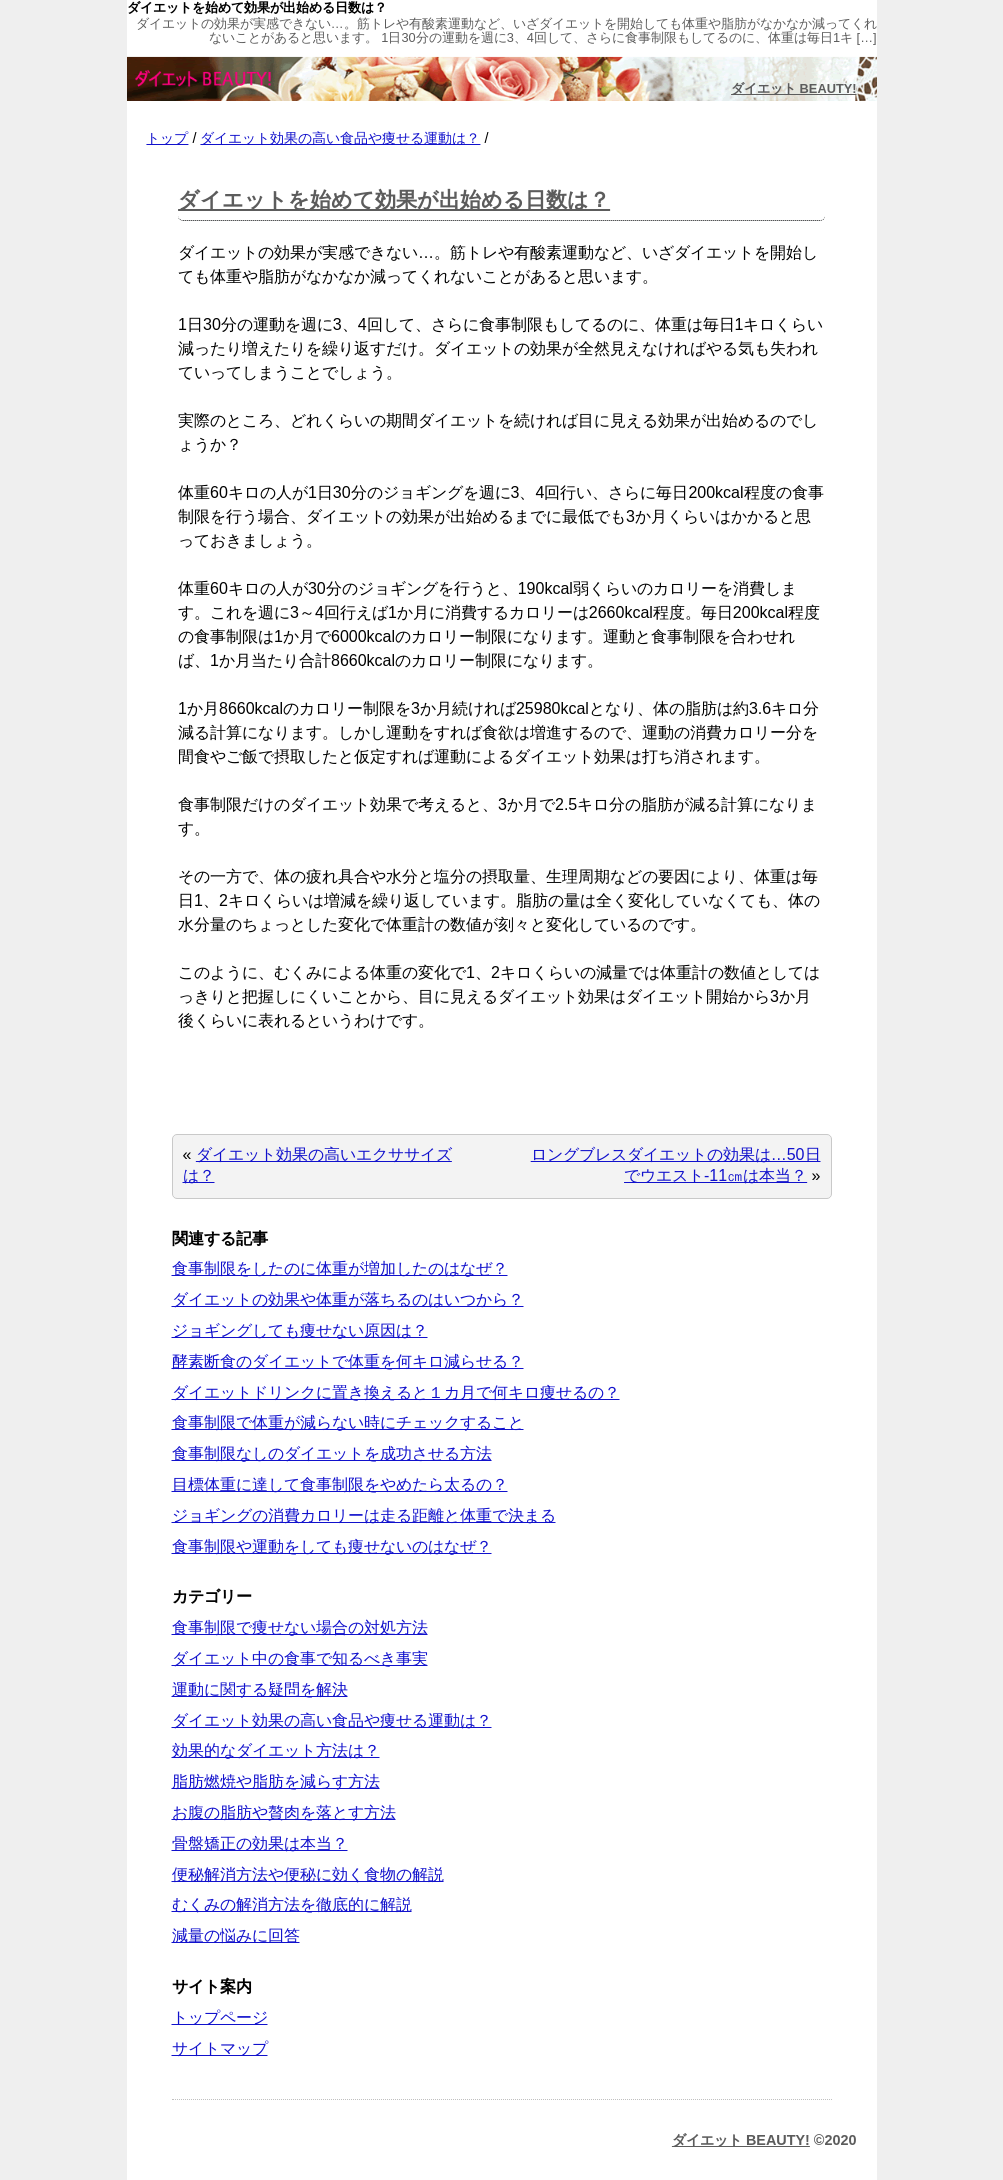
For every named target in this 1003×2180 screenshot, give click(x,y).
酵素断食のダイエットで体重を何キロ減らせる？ (348, 1361)
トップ (167, 138)
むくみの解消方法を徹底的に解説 (292, 1904)
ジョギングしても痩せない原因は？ (300, 1330)
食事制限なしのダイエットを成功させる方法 (332, 1453)
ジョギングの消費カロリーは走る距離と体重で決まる (364, 1515)
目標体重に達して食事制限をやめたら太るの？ (340, 1484)
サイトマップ (220, 2048)
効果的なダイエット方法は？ (276, 1750)
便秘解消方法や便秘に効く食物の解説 (308, 1874)
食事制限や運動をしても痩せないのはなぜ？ (332, 1546)
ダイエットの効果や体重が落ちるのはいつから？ (348, 1299)
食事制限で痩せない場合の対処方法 (300, 1627)
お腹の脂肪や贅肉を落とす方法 (284, 1812)
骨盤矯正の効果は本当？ (260, 1843)
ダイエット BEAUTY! (793, 88)
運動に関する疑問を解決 (260, 1689)
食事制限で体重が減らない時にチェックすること (348, 1422)
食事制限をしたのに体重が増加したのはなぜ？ (340, 1268)
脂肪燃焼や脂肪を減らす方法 (276, 1781)
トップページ (220, 2017)
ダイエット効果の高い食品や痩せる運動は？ (340, 138)
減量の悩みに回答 (236, 1935)
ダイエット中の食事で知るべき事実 (300, 1658)
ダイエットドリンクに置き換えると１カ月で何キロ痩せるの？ (396, 1392)
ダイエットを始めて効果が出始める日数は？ (394, 199)
